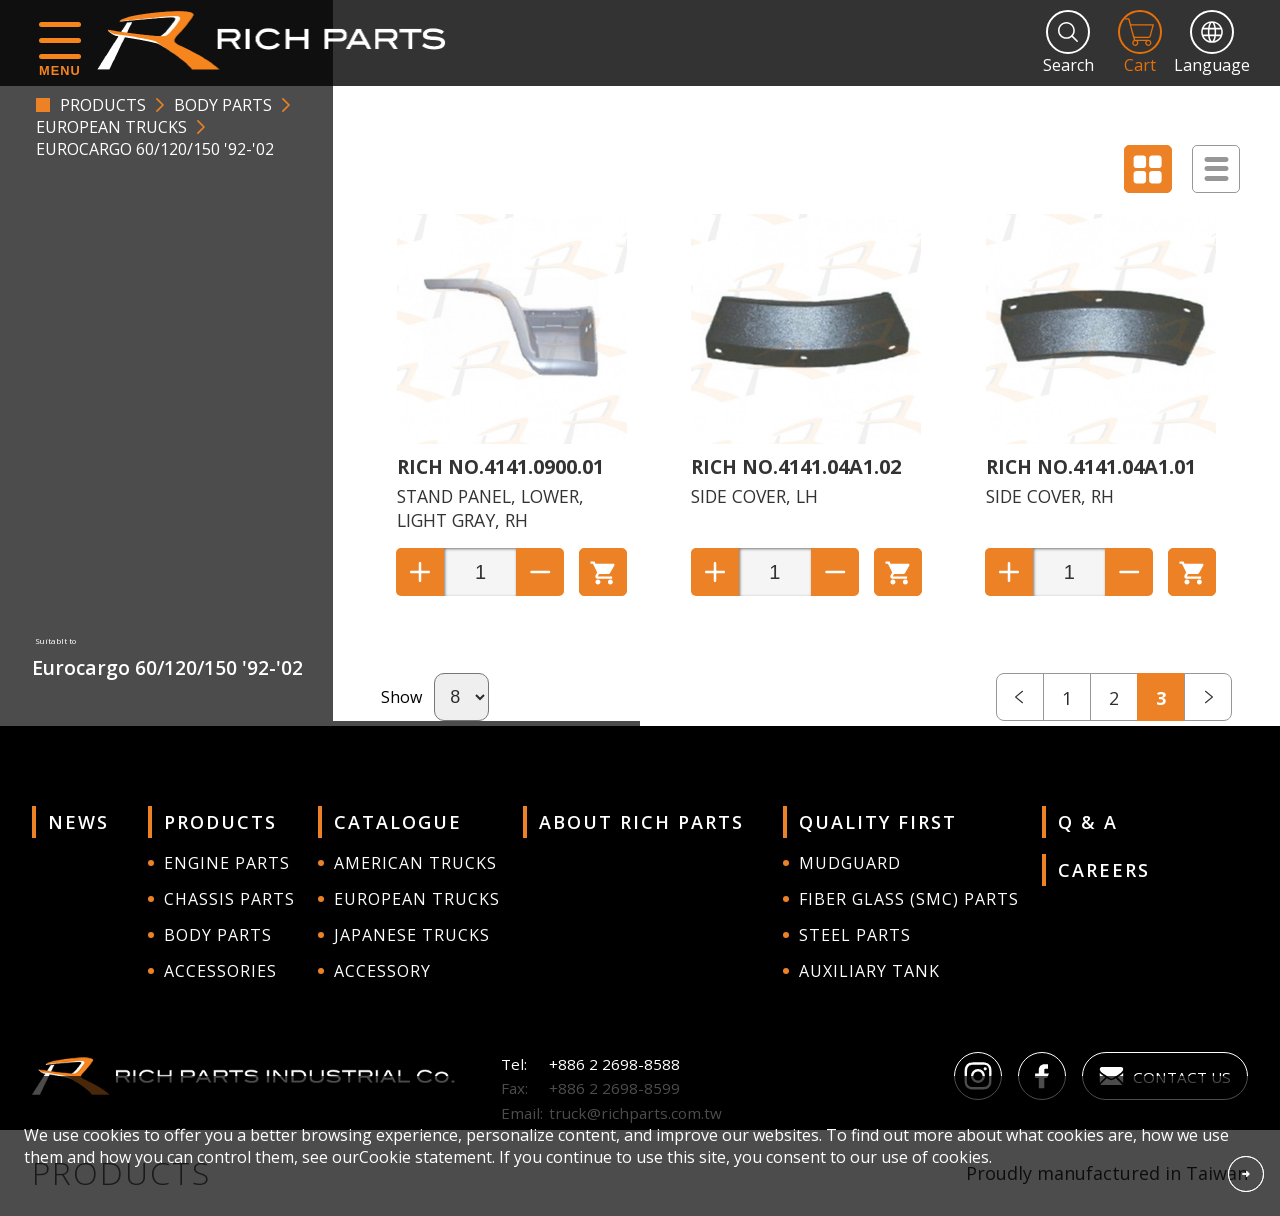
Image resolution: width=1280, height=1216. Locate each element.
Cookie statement (425, 1157)
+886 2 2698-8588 (614, 1064)
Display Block (1148, 169)
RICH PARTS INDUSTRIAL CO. (281, 40)
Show (401, 697)
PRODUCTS (103, 105)
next (1208, 697)
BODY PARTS (223, 105)
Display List (1216, 169)
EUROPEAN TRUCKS (111, 127)
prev (1020, 697)
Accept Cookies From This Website (1246, 1174)
